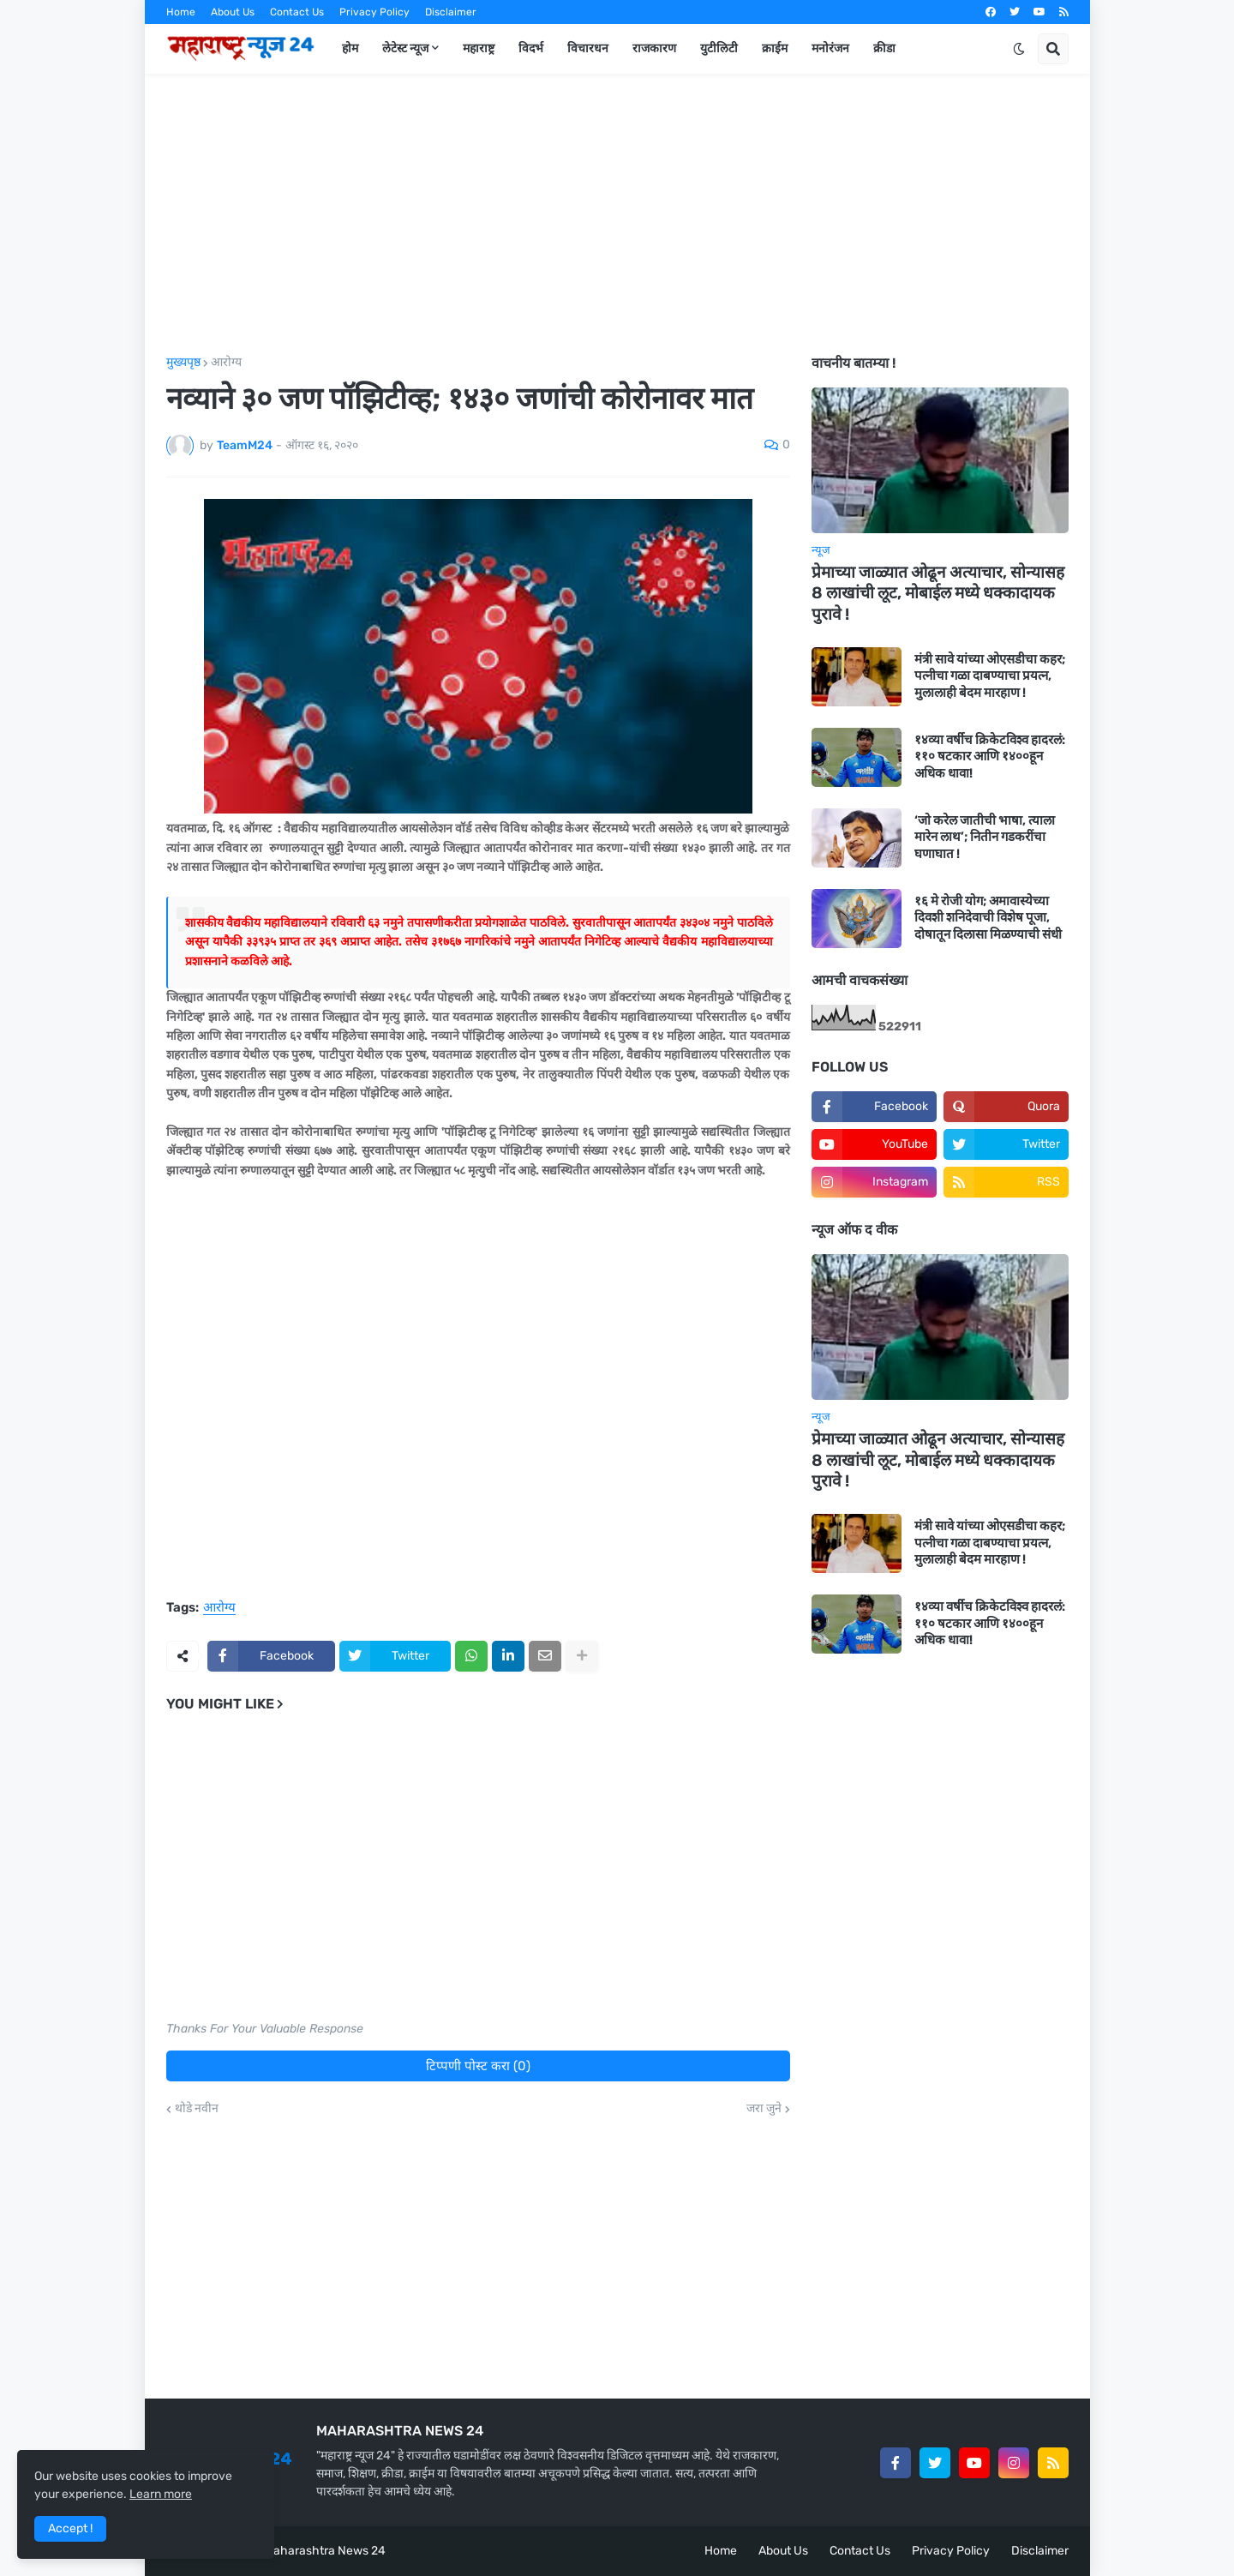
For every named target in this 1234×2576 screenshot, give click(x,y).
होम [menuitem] (350, 48)
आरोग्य (226, 363)
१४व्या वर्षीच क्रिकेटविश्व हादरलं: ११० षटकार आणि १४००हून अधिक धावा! (989, 756)
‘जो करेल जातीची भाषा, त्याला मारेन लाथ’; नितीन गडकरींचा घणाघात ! (984, 837)
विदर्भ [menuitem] (530, 48)
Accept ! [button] (70, 2528)
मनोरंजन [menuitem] (830, 48)
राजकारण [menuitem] (654, 48)
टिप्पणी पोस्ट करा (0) (478, 2066)
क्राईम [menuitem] (775, 48)
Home (180, 12)
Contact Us (297, 12)
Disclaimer (450, 12)
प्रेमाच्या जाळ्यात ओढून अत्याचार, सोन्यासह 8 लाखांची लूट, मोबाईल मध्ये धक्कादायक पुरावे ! (938, 593)
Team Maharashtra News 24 (308, 2550)
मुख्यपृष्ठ (183, 363)
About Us (233, 12)
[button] (1019, 48)
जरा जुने (764, 2109)
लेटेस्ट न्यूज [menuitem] (405, 48)
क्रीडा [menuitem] (884, 48)
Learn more (160, 2494)
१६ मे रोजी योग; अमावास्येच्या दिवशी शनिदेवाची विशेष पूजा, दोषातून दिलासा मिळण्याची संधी (988, 917)
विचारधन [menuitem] (587, 48)
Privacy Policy (374, 12)
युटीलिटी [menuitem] (719, 48)
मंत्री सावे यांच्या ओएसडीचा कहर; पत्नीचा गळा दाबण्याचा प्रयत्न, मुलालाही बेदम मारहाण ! (989, 676)
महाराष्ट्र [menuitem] (478, 48)
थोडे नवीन (197, 2109)
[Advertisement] (617, 215)
